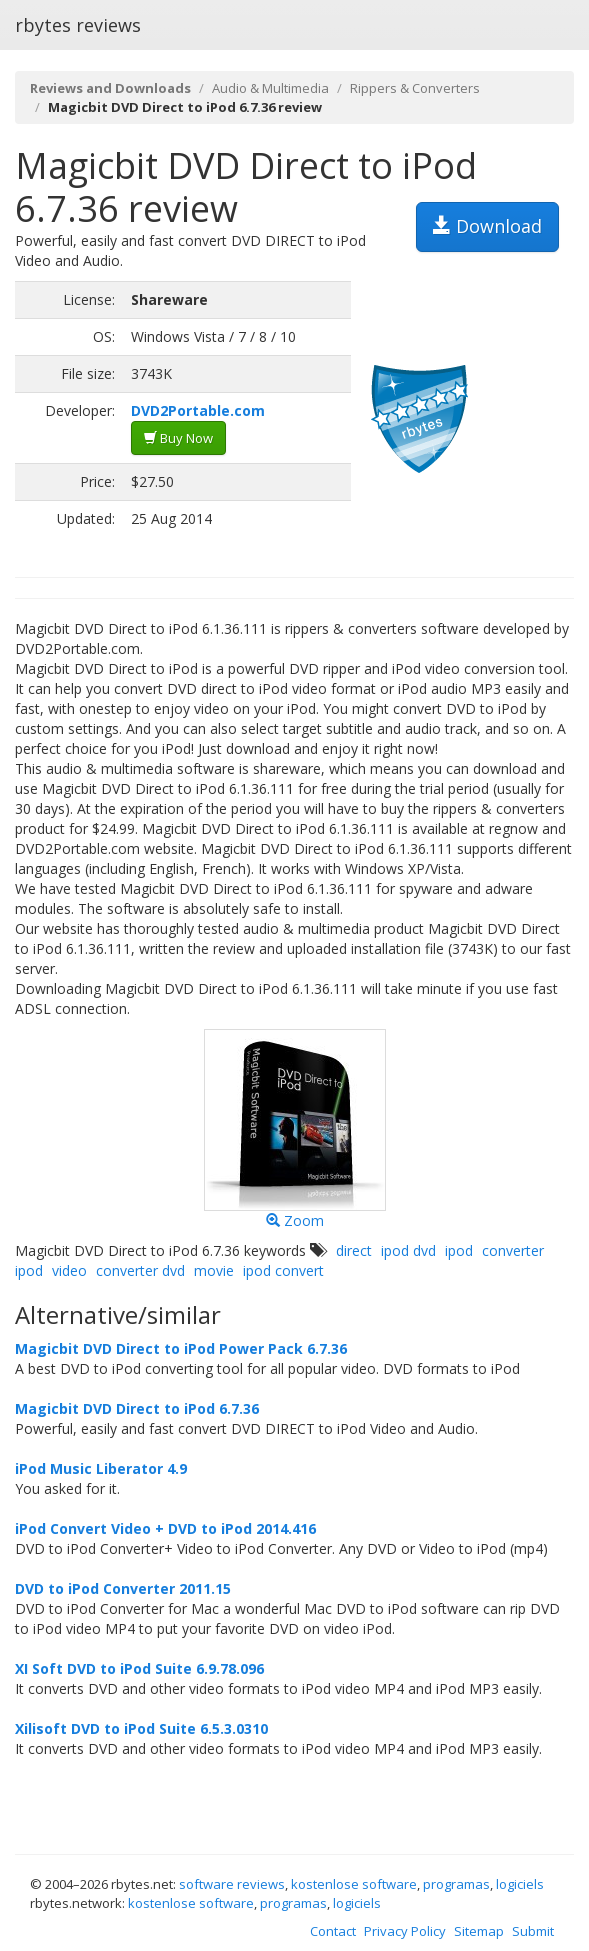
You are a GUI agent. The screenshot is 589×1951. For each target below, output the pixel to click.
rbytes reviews (78, 25)
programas (456, 1884)
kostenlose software (354, 1884)
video (69, 1270)
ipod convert (283, 1270)
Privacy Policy (405, 1931)
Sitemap (479, 1931)
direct (354, 1250)
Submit (533, 1931)
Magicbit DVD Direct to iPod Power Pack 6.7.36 (181, 1348)
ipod (459, 1250)
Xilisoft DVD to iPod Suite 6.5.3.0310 (141, 1728)
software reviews (232, 1884)
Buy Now (178, 438)
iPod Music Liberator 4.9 (101, 1468)
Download (487, 226)
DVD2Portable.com (198, 410)
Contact (333, 1931)
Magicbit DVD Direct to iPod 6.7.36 (137, 1408)
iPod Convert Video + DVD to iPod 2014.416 (165, 1528)
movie (214, 1270)
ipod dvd (408, 1250)
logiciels (520, 1884)
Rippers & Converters (415, 88)
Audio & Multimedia (270, 88)
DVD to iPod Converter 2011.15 (123, 1588)
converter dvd (140, 1270)
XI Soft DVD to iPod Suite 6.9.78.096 (139, 1668)
